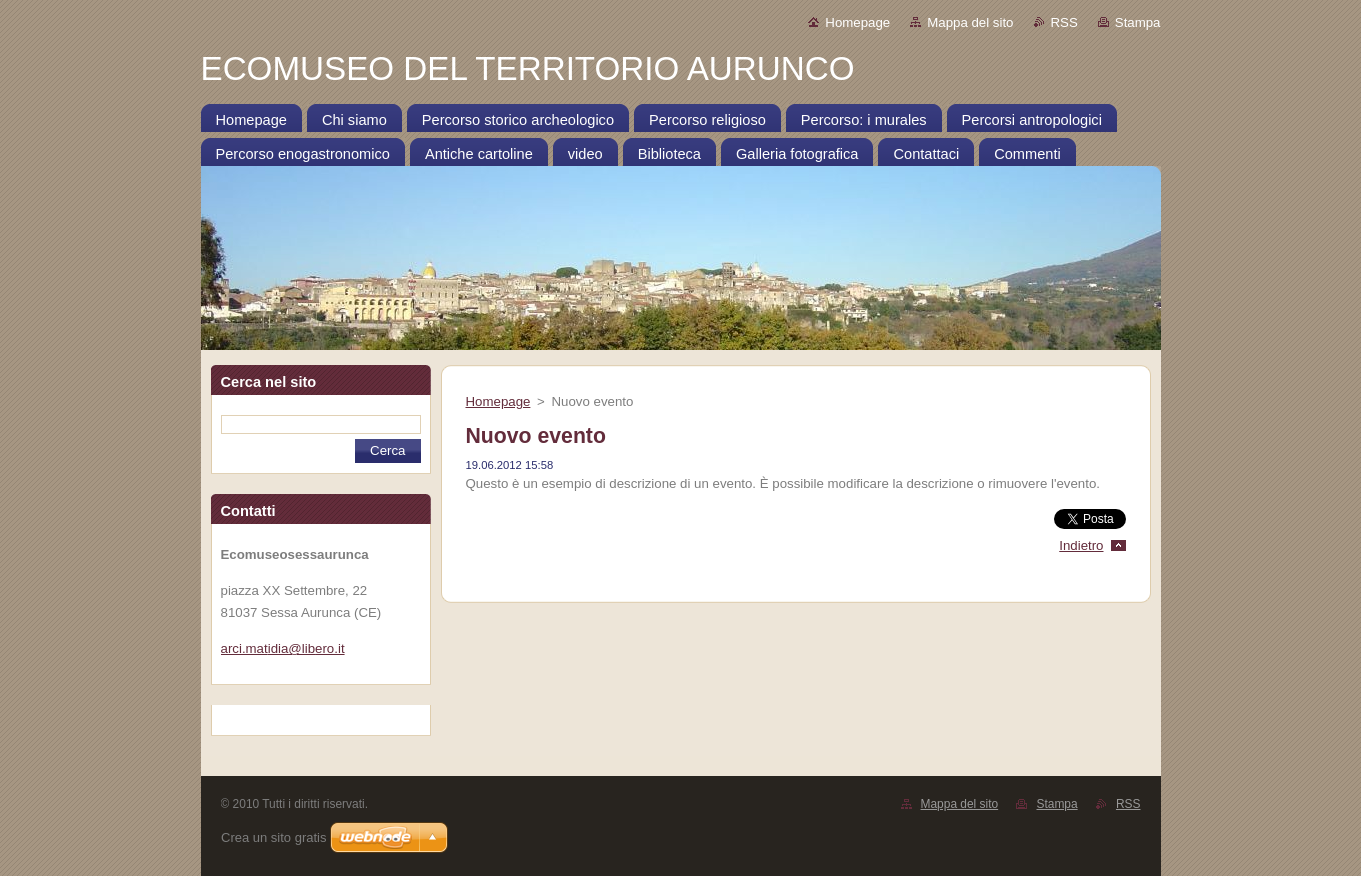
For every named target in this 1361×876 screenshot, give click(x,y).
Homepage (857, 22)
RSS (1064, 22)
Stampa (1138, 22)
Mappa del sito (970, 22)
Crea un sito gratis (274, 837)
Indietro (1081, 545)
